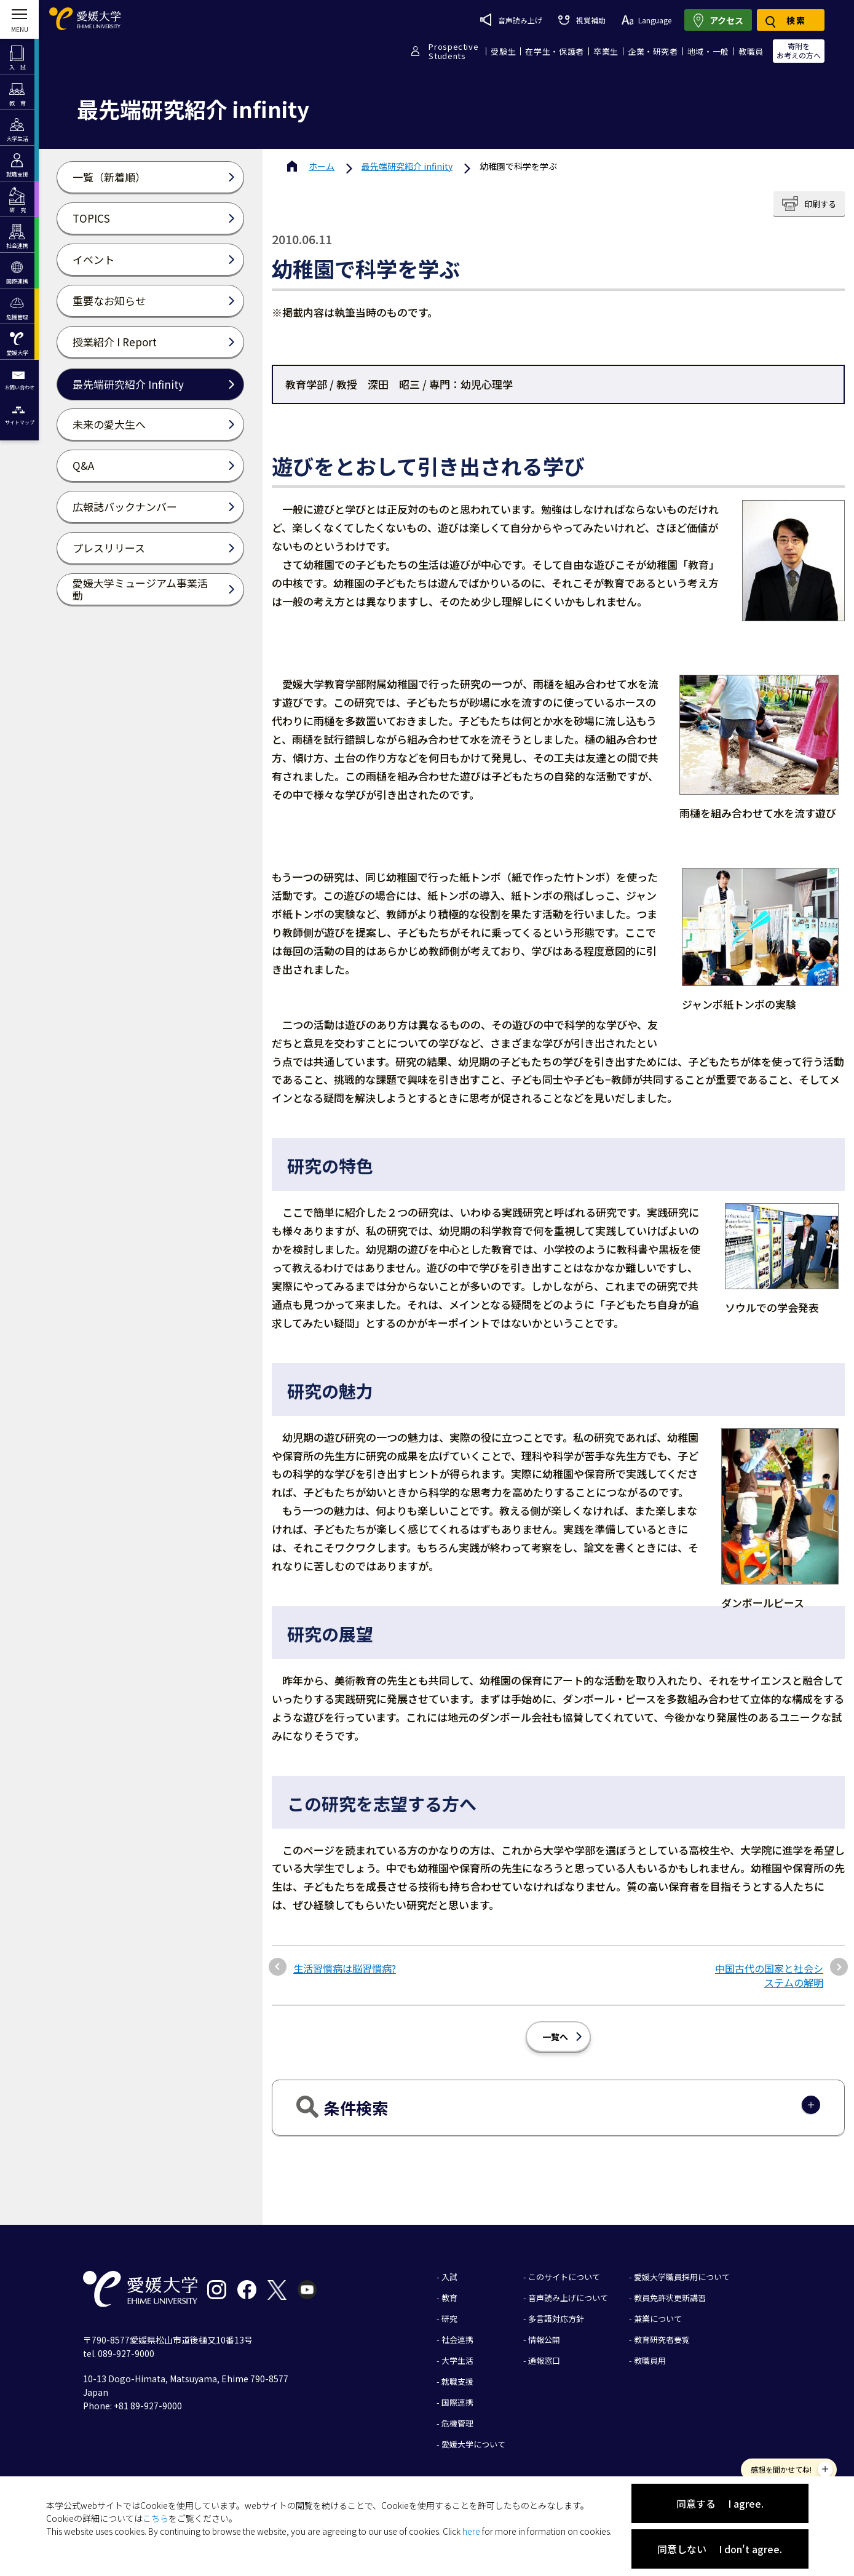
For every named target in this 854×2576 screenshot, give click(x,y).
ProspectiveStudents (453, 51)
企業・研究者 (653, 51)
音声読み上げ (511, 20)
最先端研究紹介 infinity (407, 166)
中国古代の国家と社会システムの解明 (769, 1975)
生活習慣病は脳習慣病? (344, 1968)
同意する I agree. (720, 2503)
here (471, 2531)
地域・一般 (708, 51)
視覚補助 (581, 20)
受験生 (503, 51)
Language (646, 20)
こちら (155, 2518)
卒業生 (606, 51)
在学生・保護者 (554, 51)
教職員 (751, 51)
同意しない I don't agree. (719, 2549)
